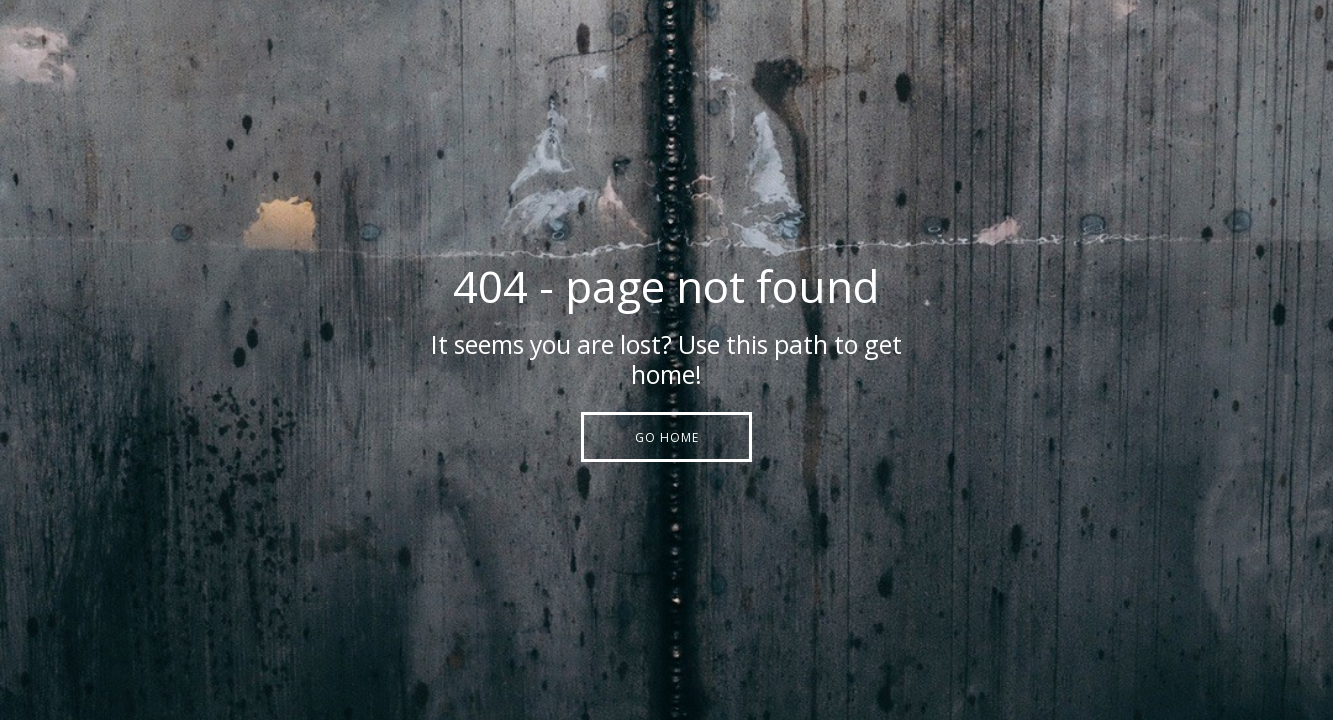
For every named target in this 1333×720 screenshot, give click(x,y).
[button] (666, 437)
